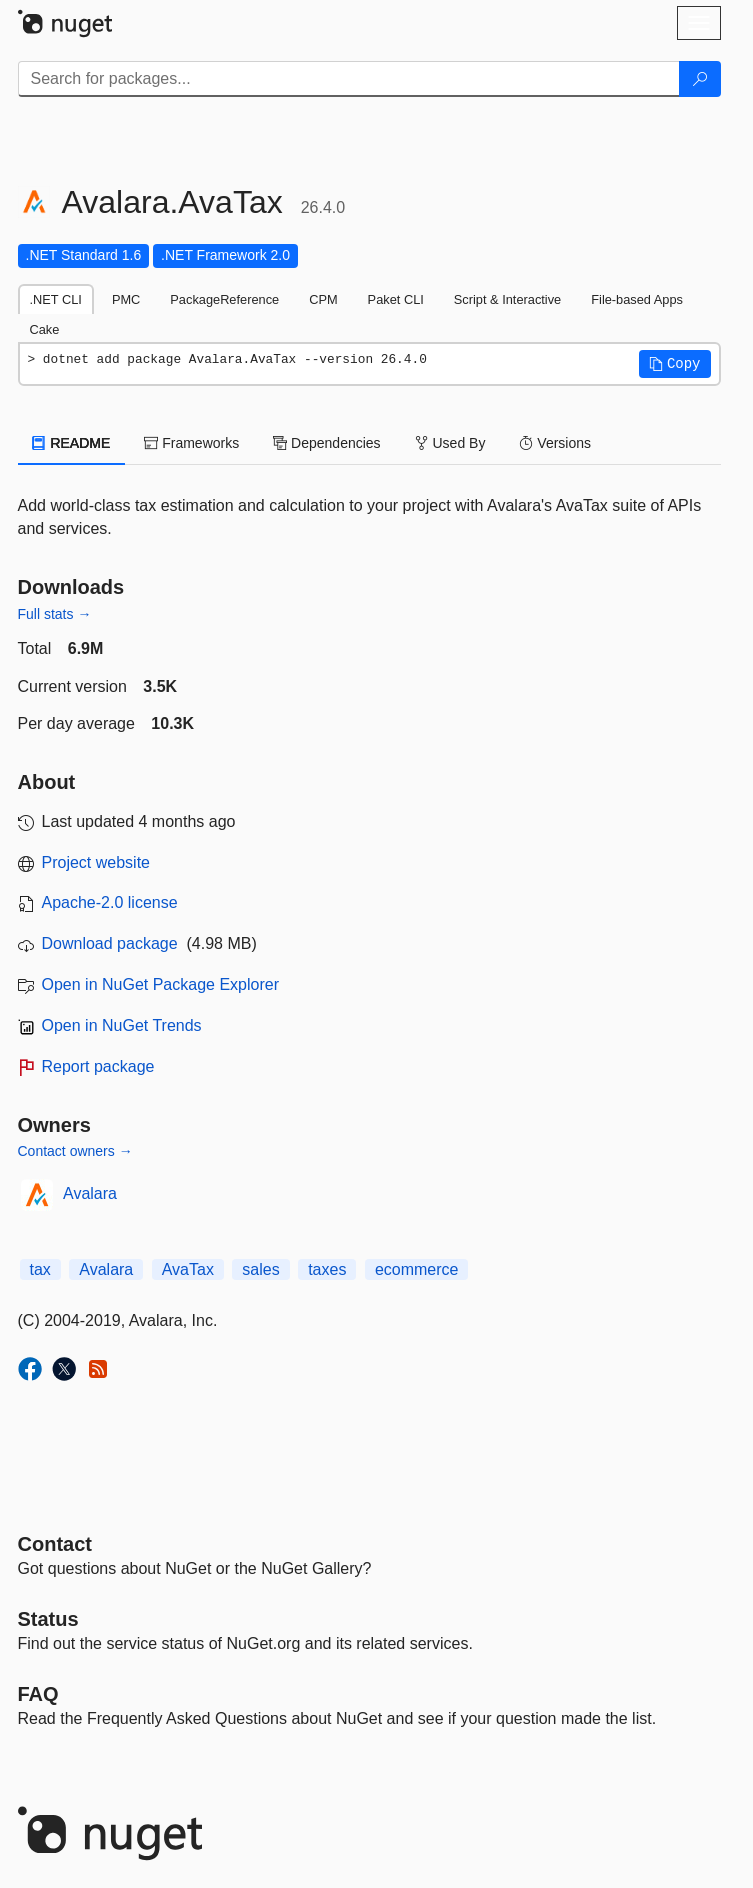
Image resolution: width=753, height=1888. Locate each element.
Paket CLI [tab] (396, 299)
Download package (110, 943)
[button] (675, 364)
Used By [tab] (450, 443)
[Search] (700, 79)
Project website (96, 862)
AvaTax (188, 1269)
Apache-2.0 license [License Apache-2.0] (110, 902)
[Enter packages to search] (349, 79)
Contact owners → (75, 1151)
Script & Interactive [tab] (507, 299)
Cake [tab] (45, 329)
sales (260, 1269)
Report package (98, 1066)
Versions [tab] (555, 443)
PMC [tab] (126, 299)
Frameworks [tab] (191, 443)
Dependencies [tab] (326, 443)
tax (40, 1269)
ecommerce (417, 1269)
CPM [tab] (323, 299)
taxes (327, 1269)
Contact (55, 1544)
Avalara (90, 1193)
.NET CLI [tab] (56, 299)
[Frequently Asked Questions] (38, 1694)
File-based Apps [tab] (637, 299)
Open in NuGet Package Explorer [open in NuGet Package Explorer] (160, 984)
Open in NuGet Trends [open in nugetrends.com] (122, 1025)
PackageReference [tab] (224, 299)
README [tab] (72, 443)
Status (48, 1619)
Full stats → (55, 614)
